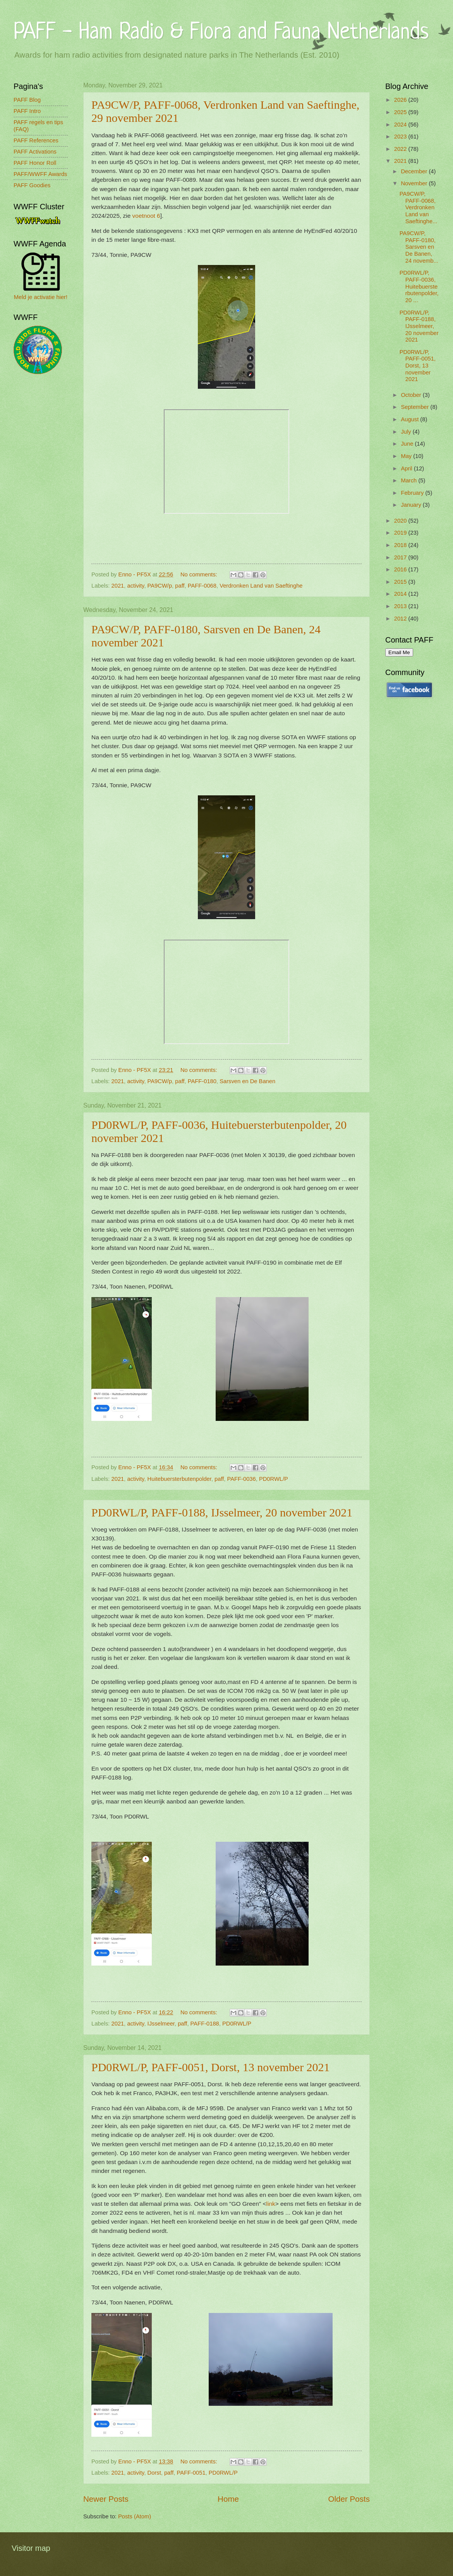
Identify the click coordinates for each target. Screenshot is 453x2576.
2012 (401, 618)
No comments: (199, 574)
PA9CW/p (160, 586)
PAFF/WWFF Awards (40, 174)
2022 (401, 149)
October (411, 395)
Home (228, 2498)
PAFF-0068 (202, 586)
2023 (401, 136)
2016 (401, 569)
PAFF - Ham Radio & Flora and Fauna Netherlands (221, 33)
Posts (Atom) (134, 2516)
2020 (401, 521)
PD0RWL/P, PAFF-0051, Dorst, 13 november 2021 (210, 2067)
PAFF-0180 (202, 1081)
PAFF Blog (27, 100)
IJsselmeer (161, 2023)
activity (135, 586)
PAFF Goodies (32, 185)
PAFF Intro (27, 111)
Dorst (154, 2473)
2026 (401, 100)
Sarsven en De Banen (247, 1081)
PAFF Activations (35, 152)
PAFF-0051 (191, 2473)
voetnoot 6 (146, 215)
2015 (401, 582)
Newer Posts (106, 2498)
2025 (401, 112)
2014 (401, 594)
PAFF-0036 (241, 1479)
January (411, 505)
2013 (401, 606)
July (406, 432)
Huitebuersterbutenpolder (179, 1479)
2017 (401, 557)
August (410, 419)
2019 (401, 533)
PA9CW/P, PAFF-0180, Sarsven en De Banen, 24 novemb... (419, 247)
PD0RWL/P (273, 1479)
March (409, 480)
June (408, 444)
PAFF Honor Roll (35, 163)
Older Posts (349, 2498)
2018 (401, 545)
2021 (118, 586)
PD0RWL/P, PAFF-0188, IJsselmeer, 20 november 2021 (221, 1512)
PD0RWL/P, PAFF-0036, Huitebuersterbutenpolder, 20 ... (419, 286)
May (407, 456)
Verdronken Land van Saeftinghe (261, 586)
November (415, 183)
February (413, 493)
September (415, 407)
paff (179, 586)
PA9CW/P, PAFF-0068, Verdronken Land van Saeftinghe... (419, 207)
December (415, 171)
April (407, 468)
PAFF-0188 (204, 2023)
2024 (401, 124)
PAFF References (36, 140)
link (270, 2203)
